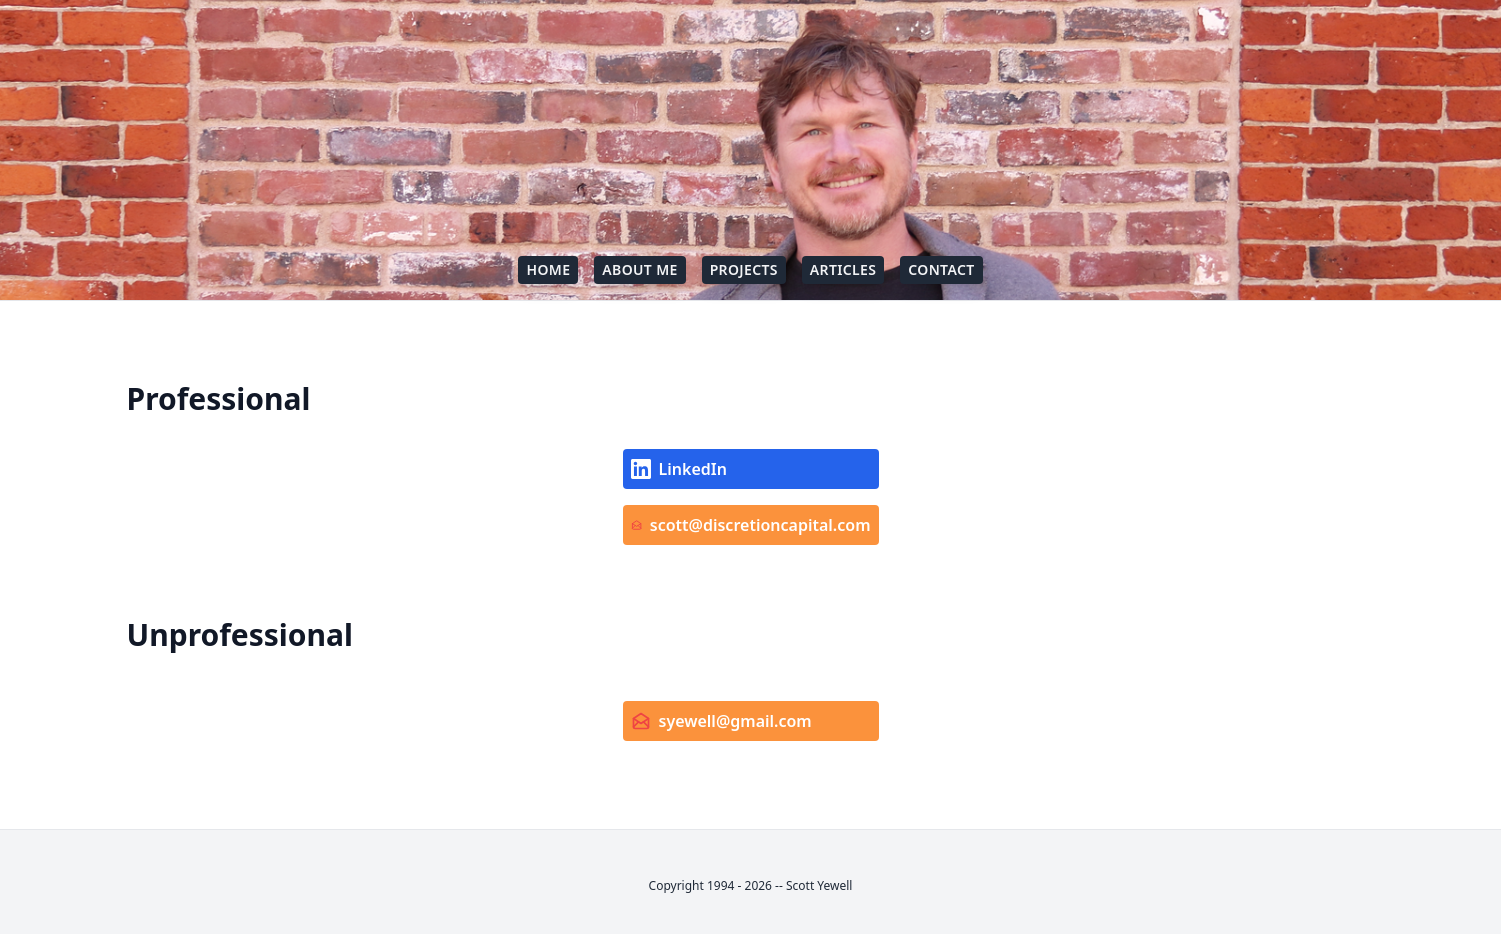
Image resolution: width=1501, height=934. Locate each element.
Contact (941, 269)
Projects (744, 269)
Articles (843, 269)
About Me (639, 269)
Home (548, 269)
